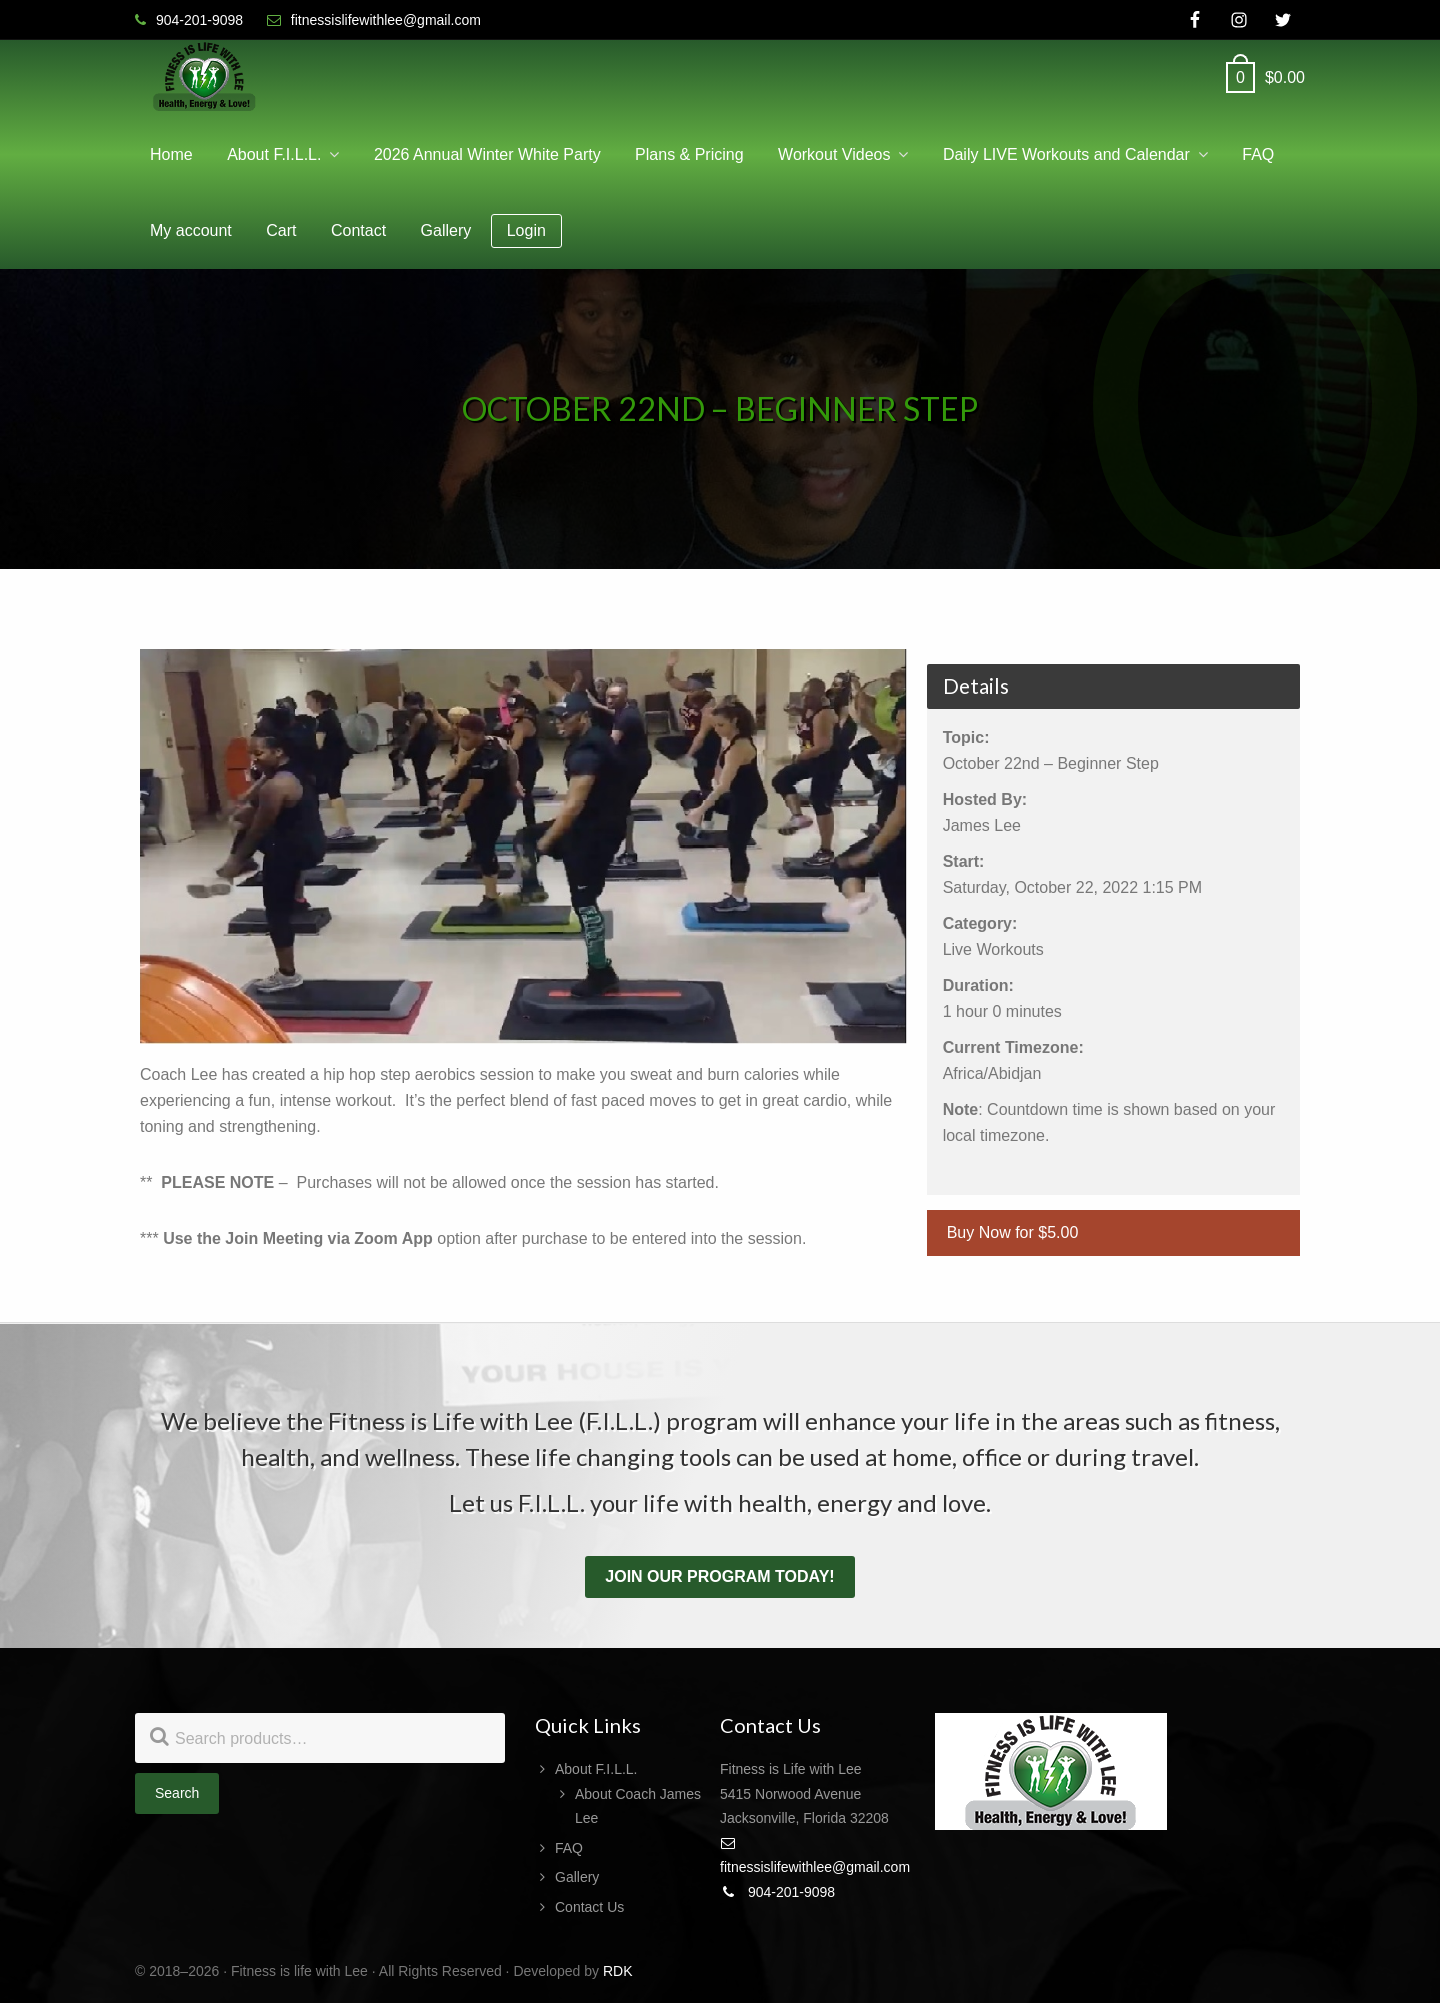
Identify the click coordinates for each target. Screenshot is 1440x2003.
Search (177, 1793)
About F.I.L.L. (596, 1769)
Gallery (577, 1877)
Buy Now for (1013, 1232)
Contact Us (589, 1907)
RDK (618, 1971)
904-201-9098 (777, 1892)
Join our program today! (719, 1576)
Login (526, 230)
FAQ (569, 1848)
